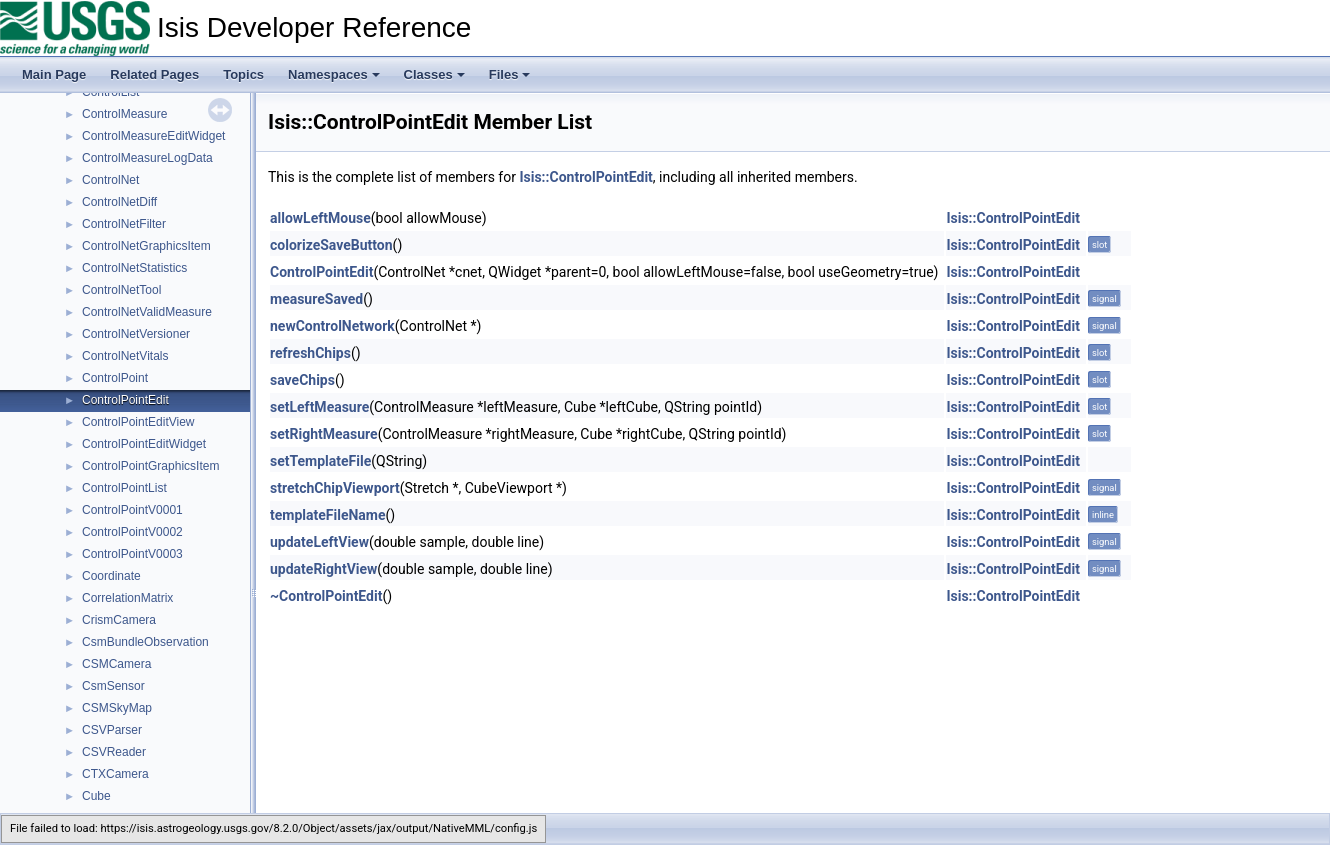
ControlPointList (124, 488)
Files (510, 74)
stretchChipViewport (335, 488)
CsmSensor (113, 686)
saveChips (302, 380)
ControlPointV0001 (132, 510)
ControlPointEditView (138, 422)
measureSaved (316, 299)
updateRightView (323, 569)
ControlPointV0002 (132, 532)
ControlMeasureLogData (147, 158)
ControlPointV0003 (132, 554)
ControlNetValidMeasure (147, 312)
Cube (96, 796)
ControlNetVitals (125, 356)
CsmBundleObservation (145, 642)
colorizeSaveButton (331, 245)
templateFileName (328, 515)
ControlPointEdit (125, 400)
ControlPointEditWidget (144, 444)
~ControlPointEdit (326, 596)
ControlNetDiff (119, 202)
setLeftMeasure (319, 407)
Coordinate (111, 576)
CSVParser (112, 730)
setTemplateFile (320, 461)
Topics (243, 74)
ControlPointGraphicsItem (150, 466)
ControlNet (110, 180)
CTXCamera (115, 774)
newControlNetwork (332, 326)
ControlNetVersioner (136, 334)
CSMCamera (116, 664)
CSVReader (114, 752)
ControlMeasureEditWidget (153, 136)
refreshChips (310, 353)
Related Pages (154, 74)
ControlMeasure (124, 114)
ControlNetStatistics (134, 268)
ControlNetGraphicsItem (146, 246)
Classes (434, 74)
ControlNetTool (121, 290)
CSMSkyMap (117, 708)
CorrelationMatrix (127, 598)
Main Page (54, 74)
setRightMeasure (324, 434)
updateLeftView (319, 542)
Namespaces (334, 74)
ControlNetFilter (124, 224)
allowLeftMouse (320, 218)
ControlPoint (115, 378)
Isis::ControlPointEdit (585, 177)
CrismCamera (119, 620)
